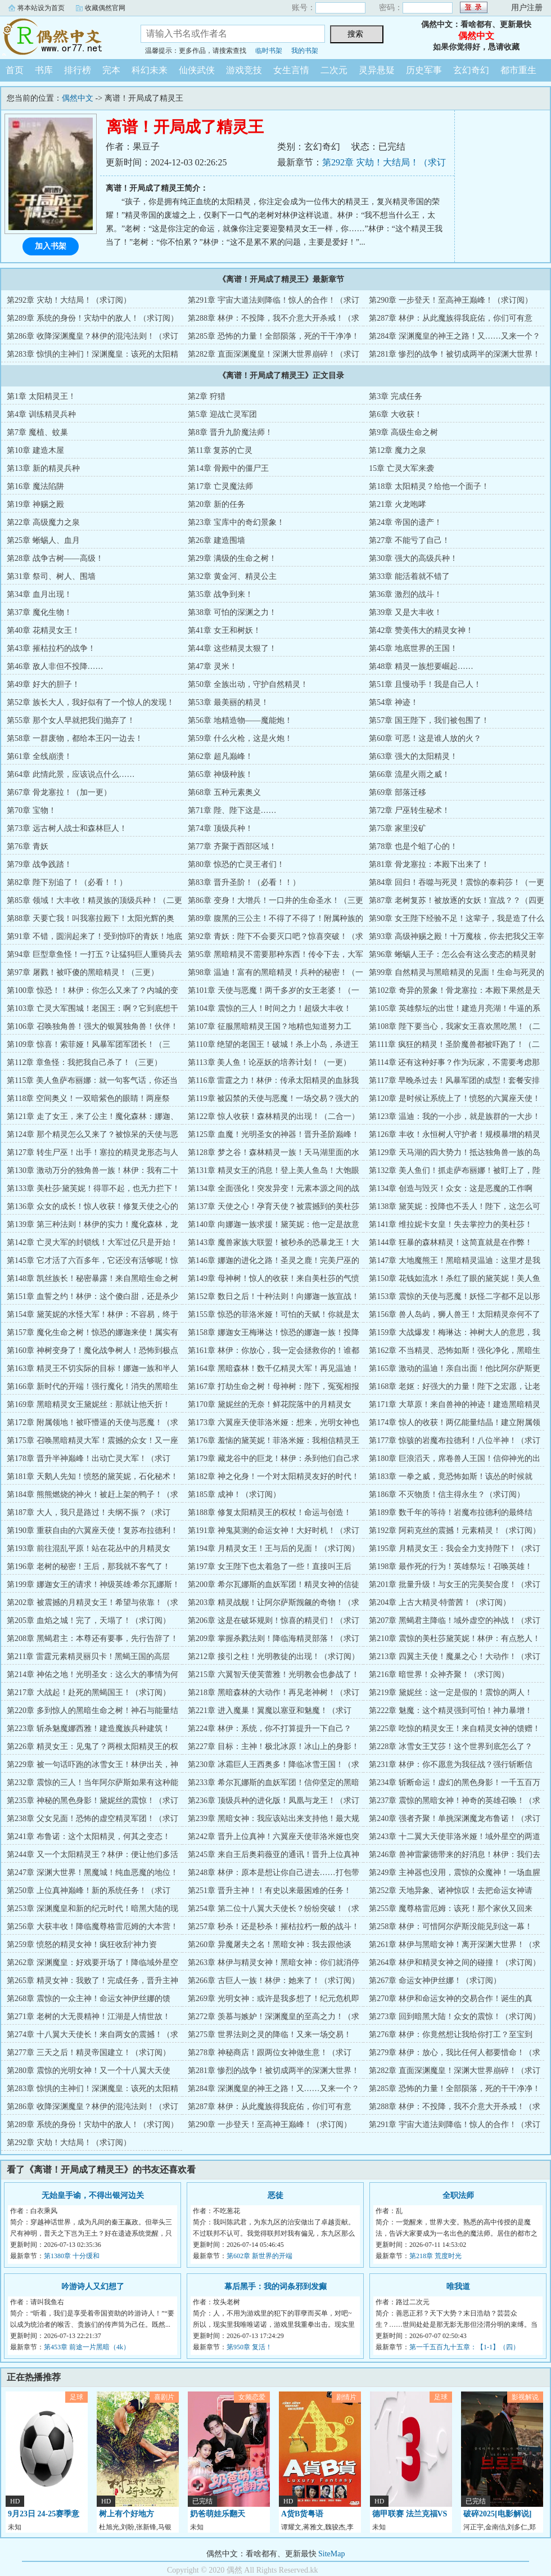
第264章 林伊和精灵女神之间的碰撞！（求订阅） (454, 1962)
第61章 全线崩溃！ (39, 756)
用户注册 (527, 7)
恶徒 (275, 2195)
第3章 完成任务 (395, 396)
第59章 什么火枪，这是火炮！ (240, 738)
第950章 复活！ (249, 2347)
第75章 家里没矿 (397, 828)
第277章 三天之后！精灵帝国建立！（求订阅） (88, 2052)
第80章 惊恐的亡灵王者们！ (236, 864)
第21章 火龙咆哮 (397, 504)
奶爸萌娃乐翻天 (217, 2514)
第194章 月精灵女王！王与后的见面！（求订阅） (273, 1548)
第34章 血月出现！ (39, 594)
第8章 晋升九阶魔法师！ (230, 432)
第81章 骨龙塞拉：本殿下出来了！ (429, 864)
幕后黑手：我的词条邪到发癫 (275, 2286)
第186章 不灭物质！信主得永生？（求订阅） (447, 1494)
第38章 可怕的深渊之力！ (232, 612)
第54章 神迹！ (393, 702)
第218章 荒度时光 (435, 2256)
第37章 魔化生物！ (39, 612)
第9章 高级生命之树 (403, 432)
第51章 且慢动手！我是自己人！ (425, 684)
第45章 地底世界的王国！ (413, 648)
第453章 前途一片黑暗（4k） (87, 2347)
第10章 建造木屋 (35, 450)
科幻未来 (150, 70)
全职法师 (458, 2195)
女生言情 (291, 70)
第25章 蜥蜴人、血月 (43, 540)
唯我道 (458, 2286)
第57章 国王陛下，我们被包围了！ (429, 720)
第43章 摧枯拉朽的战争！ (51, 648)
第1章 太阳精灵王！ (41, 396)
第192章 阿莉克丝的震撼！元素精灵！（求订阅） (454, 1530)
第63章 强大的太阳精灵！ (413, 756)
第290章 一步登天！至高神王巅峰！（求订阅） (450, 300)
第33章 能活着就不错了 (409, 576)
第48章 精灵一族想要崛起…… (421, 666)
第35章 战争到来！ (220, 594)
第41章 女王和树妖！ (224, 630)
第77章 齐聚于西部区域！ (232, 846)
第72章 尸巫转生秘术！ (409, 810)
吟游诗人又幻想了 (92, 2286)
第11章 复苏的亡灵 (220, 450)
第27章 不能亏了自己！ (409, 540)
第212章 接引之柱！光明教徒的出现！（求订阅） (273, 1656)
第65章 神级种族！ (220, 774)
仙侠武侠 (197, 70)
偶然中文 (62, 36)
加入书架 (50, 246)
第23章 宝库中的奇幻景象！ (236, 522)
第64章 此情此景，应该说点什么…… (71, 774)
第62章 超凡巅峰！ (220, 756)
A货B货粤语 (302, 2514)
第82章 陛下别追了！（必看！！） (67, 882)
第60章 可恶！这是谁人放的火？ (425, 738)
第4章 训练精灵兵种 (41, 414)
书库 (44, 70)
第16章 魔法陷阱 (35, 486)
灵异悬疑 (377, 70)
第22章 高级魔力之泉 (43, 522)
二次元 (333, 70)
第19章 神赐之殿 (35, 504)
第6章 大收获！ (395, 414)
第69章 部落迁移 (397, 792)
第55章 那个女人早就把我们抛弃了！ (71, 720)
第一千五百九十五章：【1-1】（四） (464, 2347)
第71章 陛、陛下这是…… (232, 810)
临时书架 (268, 51)
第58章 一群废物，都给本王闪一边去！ (75, 738)
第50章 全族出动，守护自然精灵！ (248, 684)
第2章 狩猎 (206, 396)
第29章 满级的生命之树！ (232, 558)
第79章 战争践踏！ (39, 864)
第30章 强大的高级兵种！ (413, 558)
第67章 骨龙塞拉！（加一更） (59, 792)
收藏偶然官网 (105, 8)
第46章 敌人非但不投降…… (55, 666)
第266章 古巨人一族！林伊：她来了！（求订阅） (273, 1980)
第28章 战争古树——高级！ (55, 558)
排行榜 (77, 70)
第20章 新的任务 (216, 504)
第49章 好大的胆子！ (43, 684)
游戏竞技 (244, 70)
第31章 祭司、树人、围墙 (51, 576)
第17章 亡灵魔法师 (220, 486)
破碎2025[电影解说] (497, 2514)
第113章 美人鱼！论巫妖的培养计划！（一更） (269, 1062)
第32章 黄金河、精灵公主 (232, 576)
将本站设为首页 (41, 8)
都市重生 (518, 70)
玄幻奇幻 (471, 70)
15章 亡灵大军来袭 (401, 468)
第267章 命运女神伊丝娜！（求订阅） (435, 1980)
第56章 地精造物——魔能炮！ (240, 720)
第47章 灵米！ (212, 666)
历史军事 (424, 70)
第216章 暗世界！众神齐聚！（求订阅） (439, 1674)
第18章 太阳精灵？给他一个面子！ (429, 486)
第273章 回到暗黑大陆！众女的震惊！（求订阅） (454, 2016)
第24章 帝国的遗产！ (405, 522)
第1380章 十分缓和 (72, 2256)
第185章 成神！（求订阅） (234, 1494)
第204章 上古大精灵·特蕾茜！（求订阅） (440, 1602)
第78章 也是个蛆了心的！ (413, 846)
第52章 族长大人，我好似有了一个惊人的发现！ (90, 702)
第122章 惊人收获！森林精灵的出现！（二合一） (273, 1116)
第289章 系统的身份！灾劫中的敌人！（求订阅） (92, 318)
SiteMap (331, 2554)
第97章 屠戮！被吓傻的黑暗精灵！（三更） (83, 972)
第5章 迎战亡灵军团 (222, 414)
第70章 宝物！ (31, 810)
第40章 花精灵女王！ (43, 630)
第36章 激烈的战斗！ (405, 594)
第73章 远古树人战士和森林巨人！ (67, 828)
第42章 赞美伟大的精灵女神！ (421, 630)
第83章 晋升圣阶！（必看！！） (244, 882)
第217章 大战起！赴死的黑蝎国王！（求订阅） (88, 1692)
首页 (15, 70)
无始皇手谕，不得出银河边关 (93, 2195)
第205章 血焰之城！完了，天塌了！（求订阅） (88, 1620)
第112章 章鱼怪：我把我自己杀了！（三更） (84, 1062)
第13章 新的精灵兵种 (43, 468)
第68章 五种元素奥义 (224, 792)
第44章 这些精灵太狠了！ (232, 648)
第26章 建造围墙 (216, 540)
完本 (111, 70)
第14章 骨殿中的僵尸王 (228, 468)
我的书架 (304, 51)
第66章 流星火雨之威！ (409, 774)
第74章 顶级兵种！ (220, 828)
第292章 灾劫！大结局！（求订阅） (69, 300)
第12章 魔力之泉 (397, 450)
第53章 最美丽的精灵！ (228, 702)
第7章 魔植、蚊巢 (37, 432)
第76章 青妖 (27, 846)
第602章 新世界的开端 (259, 2256)
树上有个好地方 (126, 2514)
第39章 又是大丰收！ (405, 612)
